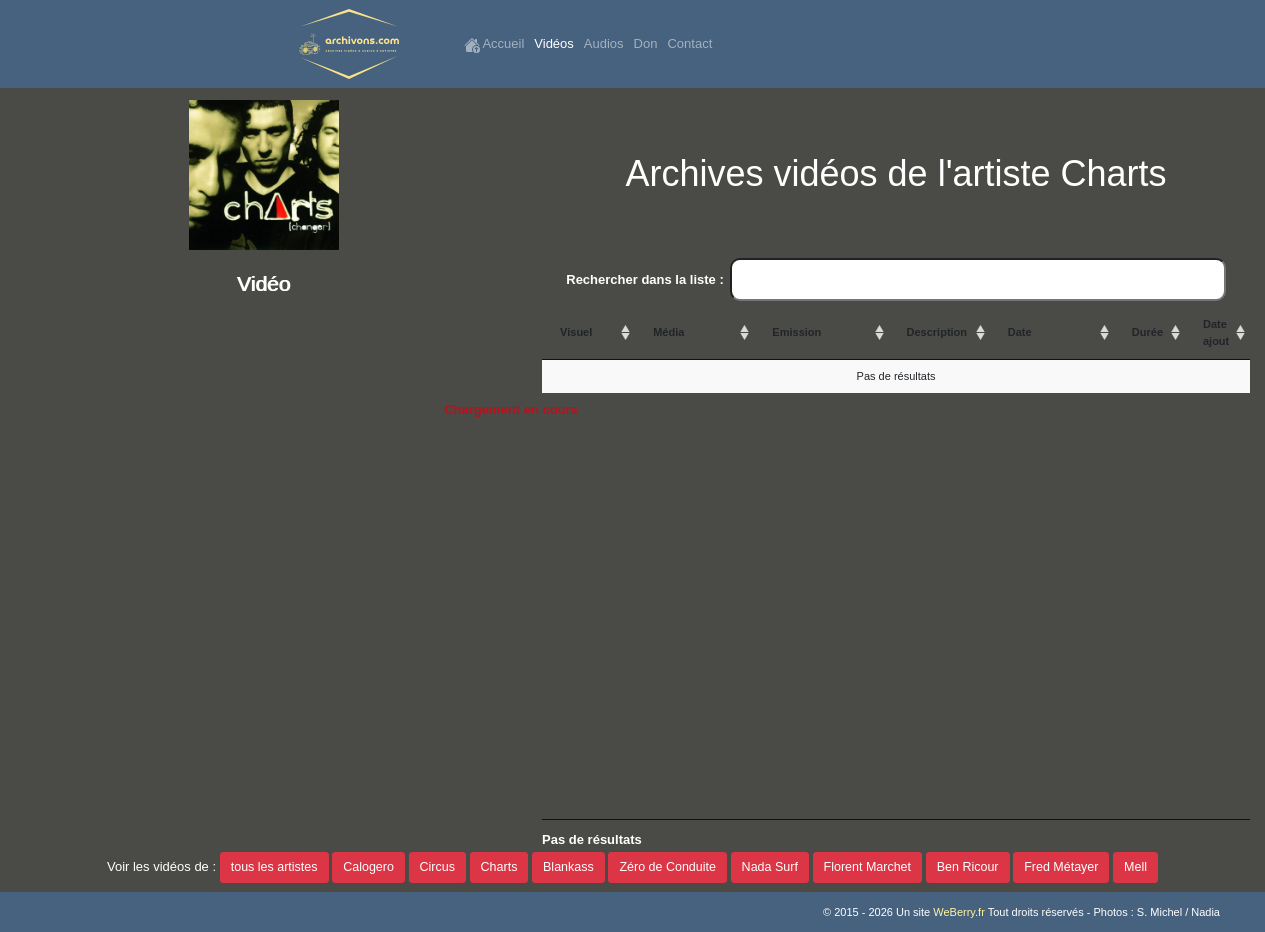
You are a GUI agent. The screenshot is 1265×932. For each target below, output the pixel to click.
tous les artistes (274, 867)
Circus (437, 867)
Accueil (494, 44)
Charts (499, 867)
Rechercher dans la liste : (896, 280)
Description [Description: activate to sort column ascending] (937, 332)
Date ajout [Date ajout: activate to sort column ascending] (1216, 332)
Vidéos (554, 43)
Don (646, 43)
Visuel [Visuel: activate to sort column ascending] (576, 332)
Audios (604, 43)
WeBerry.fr (959, 912)
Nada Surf (770, 867)
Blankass (568, 867)
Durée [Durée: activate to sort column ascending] (1147, 332)
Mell (1135, 867)
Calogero (368, 867)
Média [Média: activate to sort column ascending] (668, 332)
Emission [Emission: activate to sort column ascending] (796, 332)
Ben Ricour (968, 867)
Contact (689, 43)
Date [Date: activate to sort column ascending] (1020, 332)
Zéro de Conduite (667, 867)
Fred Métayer (1061, 867)
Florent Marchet (868, 867)
